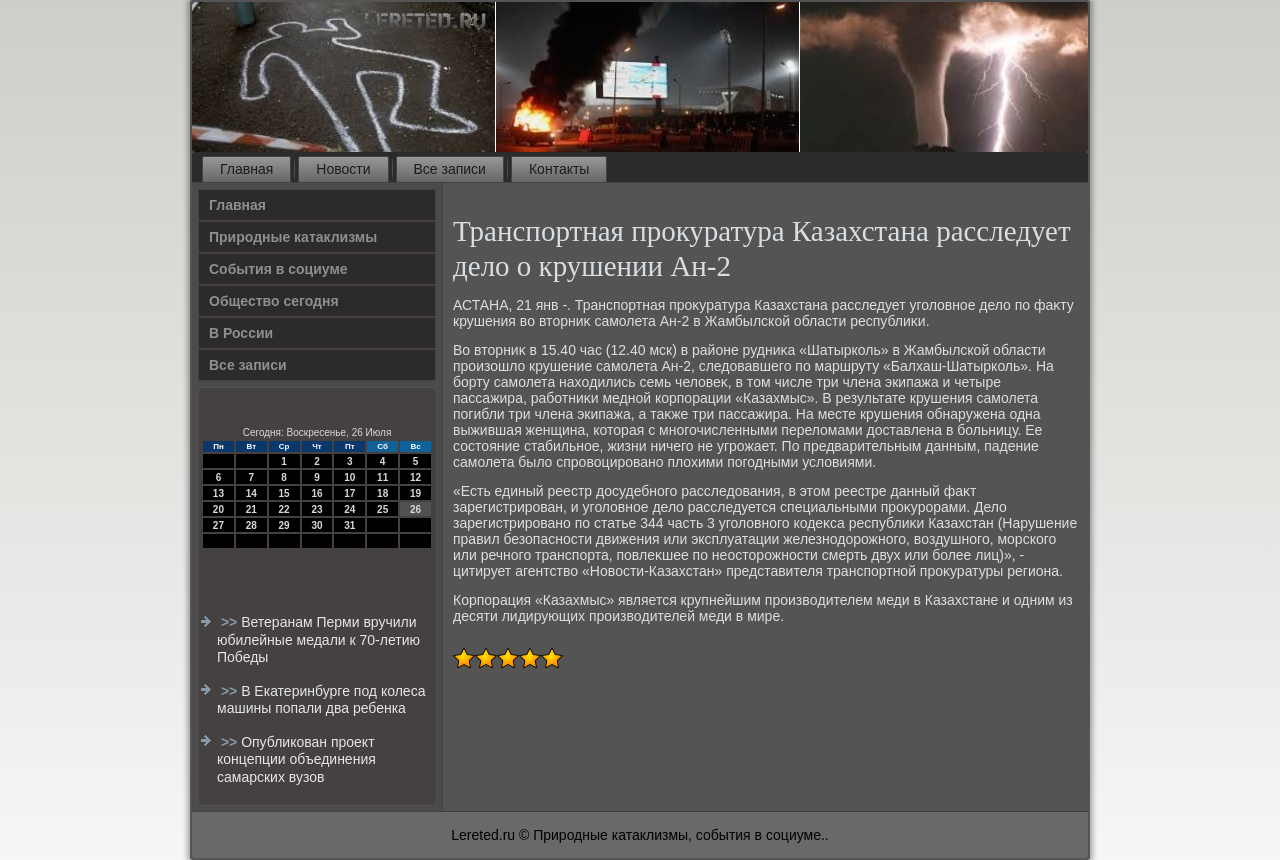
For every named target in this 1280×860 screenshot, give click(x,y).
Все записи (450, 169)
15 (284, 493)
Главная (246, 169)
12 (415, 477)
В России (241, 333)
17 (349, 493)
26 (415, 509)
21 (251, 509)
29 (284, 525)
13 (218, 493)
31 (349, 525)
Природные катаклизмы (293, 237)
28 (251, 525)
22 (284, 509)
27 (218, 525)
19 (415, 493)
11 (382, 477)
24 (349, 509)
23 (316, 509)
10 (349, 477)
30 (316, 525)
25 (382, 509)
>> (231, 622)
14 (251, 493)
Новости (343, 169)
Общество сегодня (274, 301)
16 (316, 493)
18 (382, 493)
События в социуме (278, 269)
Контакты (559, 169)
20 (218, 509)
